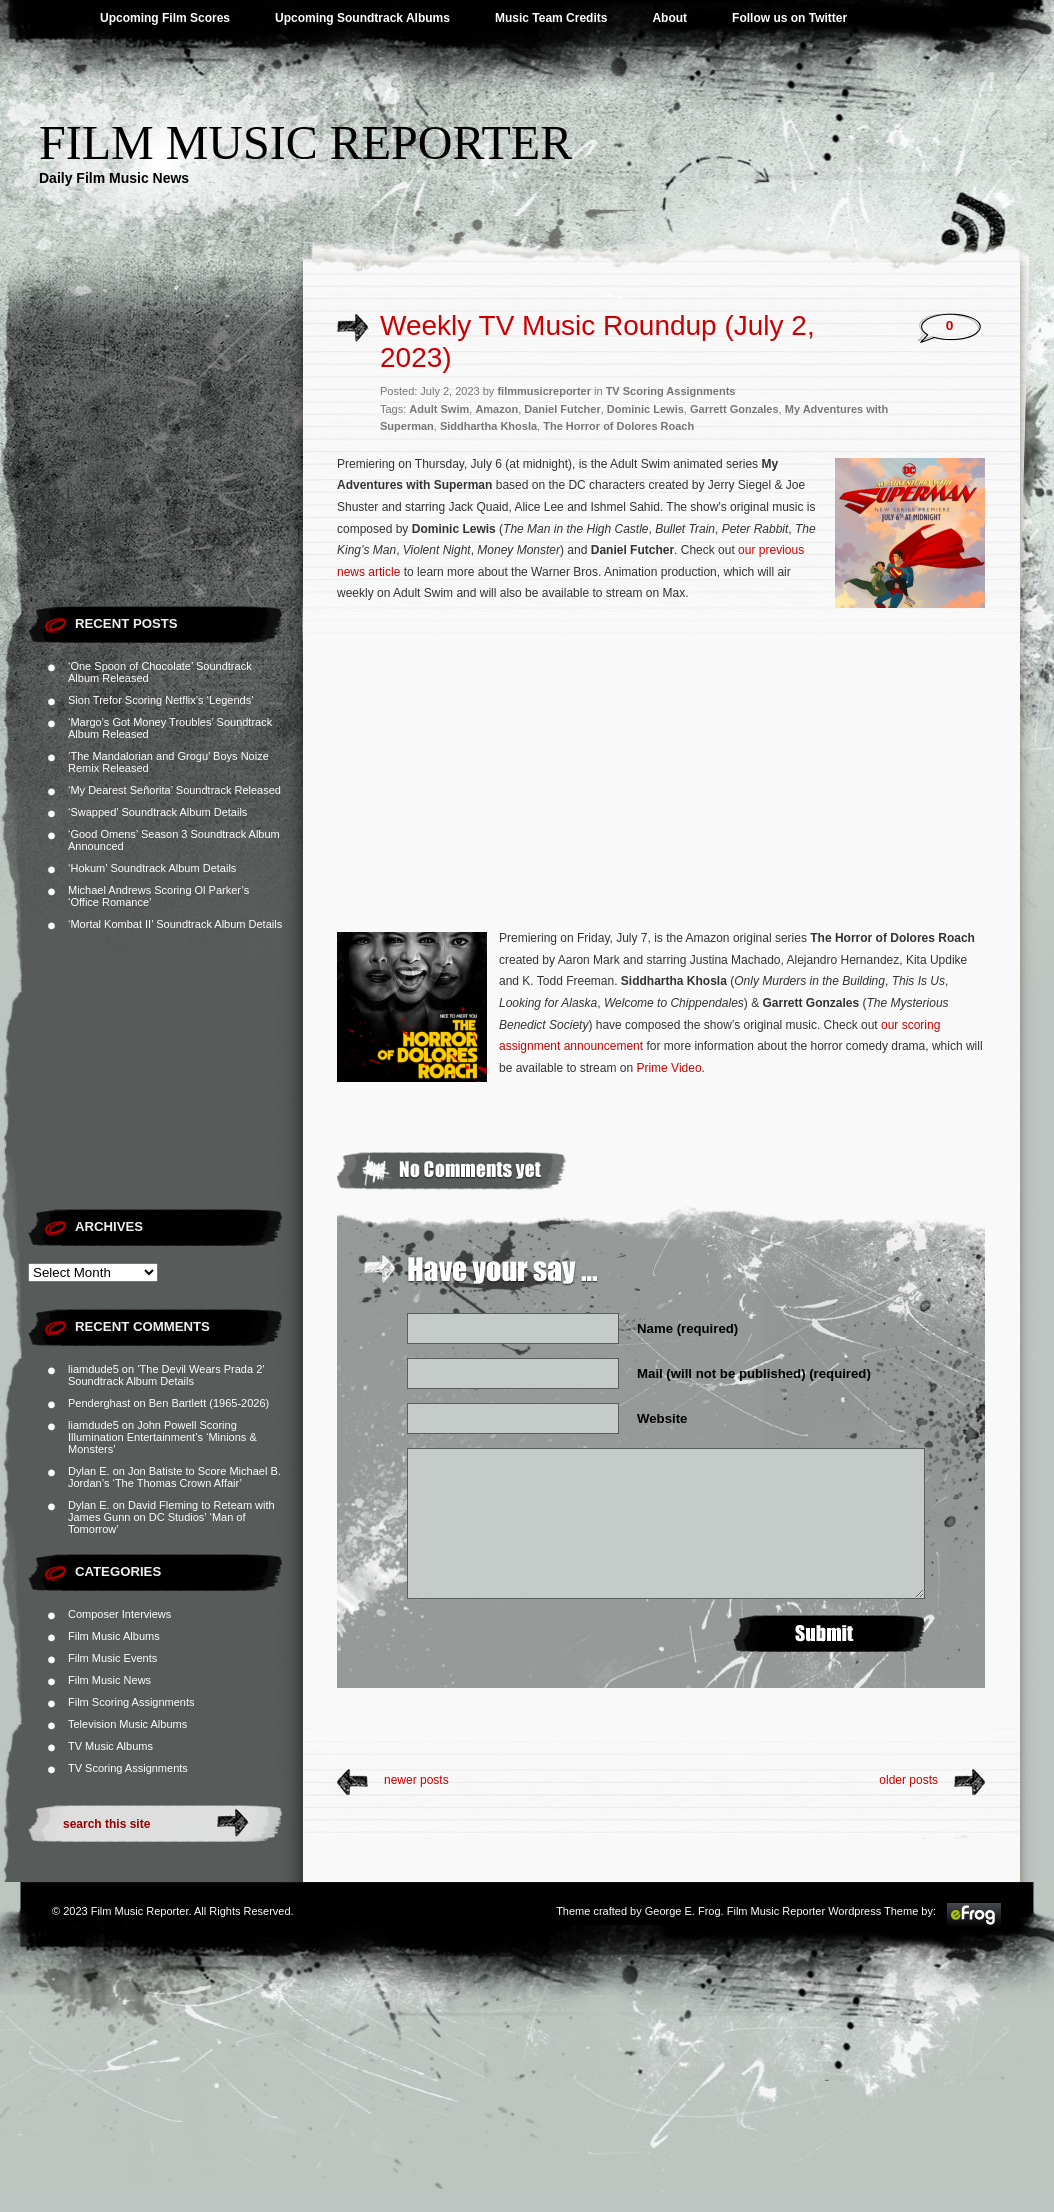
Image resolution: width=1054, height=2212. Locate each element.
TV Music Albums (110, 1746)
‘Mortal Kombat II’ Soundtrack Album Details (175, 924)
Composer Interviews (119, 1614)
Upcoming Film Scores (165, 18)
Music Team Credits (551, 18)
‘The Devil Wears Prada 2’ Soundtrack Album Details (166, 1375)
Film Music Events (112, 1658)
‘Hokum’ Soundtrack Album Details (152, 868)
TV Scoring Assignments (128, 1768)
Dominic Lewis (645, 409)
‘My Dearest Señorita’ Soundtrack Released (174, 790)
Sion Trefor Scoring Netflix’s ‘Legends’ (161, 700)
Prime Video (668, 1068)
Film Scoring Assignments (131, 1702)
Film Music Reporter (305, 142)
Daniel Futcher (562, 409)
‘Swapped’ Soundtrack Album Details (157, 812)
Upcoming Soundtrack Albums (362, 18)
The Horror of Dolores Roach (618, 426)
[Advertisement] (165, 470)
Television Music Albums (127, 1724)
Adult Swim (439, 409)
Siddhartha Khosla (488, 426)
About (669, 18)
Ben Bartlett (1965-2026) (209, 1403)
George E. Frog (683, 1911)
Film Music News (109, 1680)
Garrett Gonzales (734, 409)
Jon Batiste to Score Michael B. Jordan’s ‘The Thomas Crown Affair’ (174, 1477)
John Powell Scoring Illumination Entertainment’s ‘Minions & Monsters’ (162, 1437)
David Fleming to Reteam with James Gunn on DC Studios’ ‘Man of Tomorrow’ (171, 1517)
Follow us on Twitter (789, 18)
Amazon (496, 409)
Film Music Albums (114, 1636)
